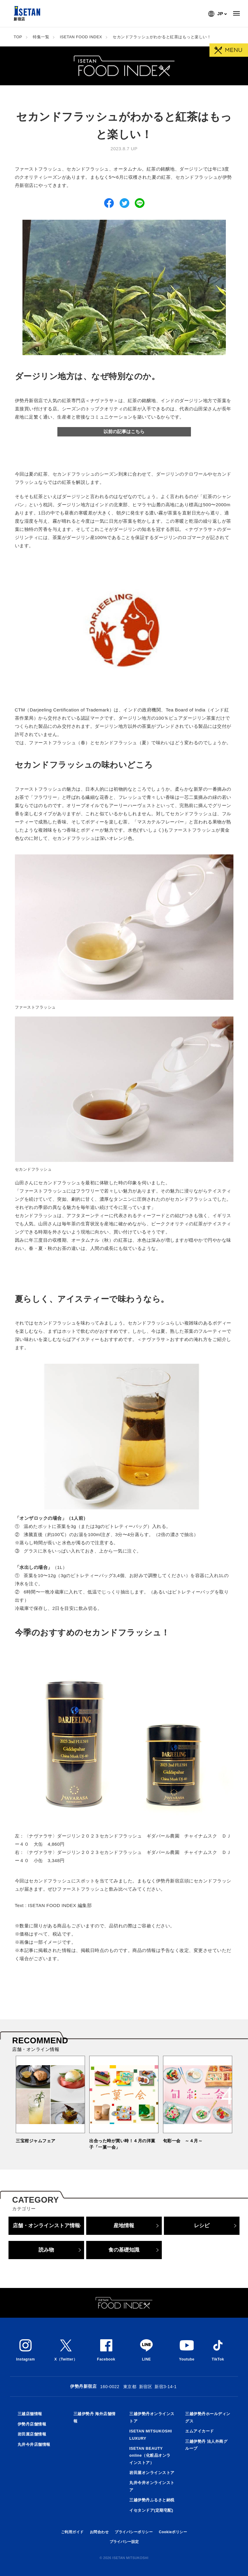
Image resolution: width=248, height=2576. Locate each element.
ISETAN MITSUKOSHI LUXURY (150, 2434)
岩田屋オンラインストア (152, 2472)
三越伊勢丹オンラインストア (152, 2417)
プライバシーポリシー (134, 2532)
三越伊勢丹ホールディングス (207, 2417)
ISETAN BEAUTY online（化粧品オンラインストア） (150, 2455)
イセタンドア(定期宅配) (151, 2510)
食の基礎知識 (123, 2249)
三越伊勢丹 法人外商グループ (206, 2445)
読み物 (46, 2249)
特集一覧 (41, 37)
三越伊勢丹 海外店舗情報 (94, 2417)
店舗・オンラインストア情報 (46, 2225)
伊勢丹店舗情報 (32, 2424)
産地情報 (124, 2225)
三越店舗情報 (30, 2413)
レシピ (201, 2225)
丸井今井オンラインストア (152, 2486)
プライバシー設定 (124, 2542)
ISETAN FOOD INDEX (81, 37)
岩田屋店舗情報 (32, 2434)
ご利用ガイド (72, 2532)
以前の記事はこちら (124, 431)
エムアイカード (199, 2431)
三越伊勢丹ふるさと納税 (152, 2500)
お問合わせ (99, 2532)
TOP (18, 37)
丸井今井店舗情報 (34, 2444)
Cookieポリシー (173, 2532)
